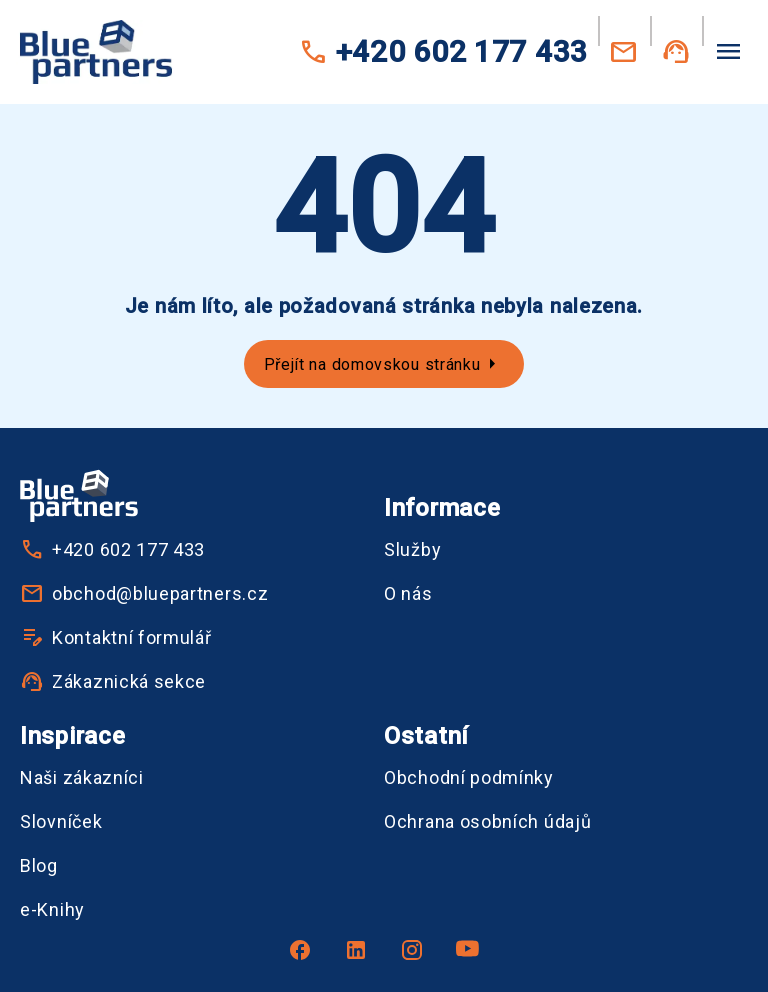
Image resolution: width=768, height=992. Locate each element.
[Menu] (728, 50)
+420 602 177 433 (443, 52)
